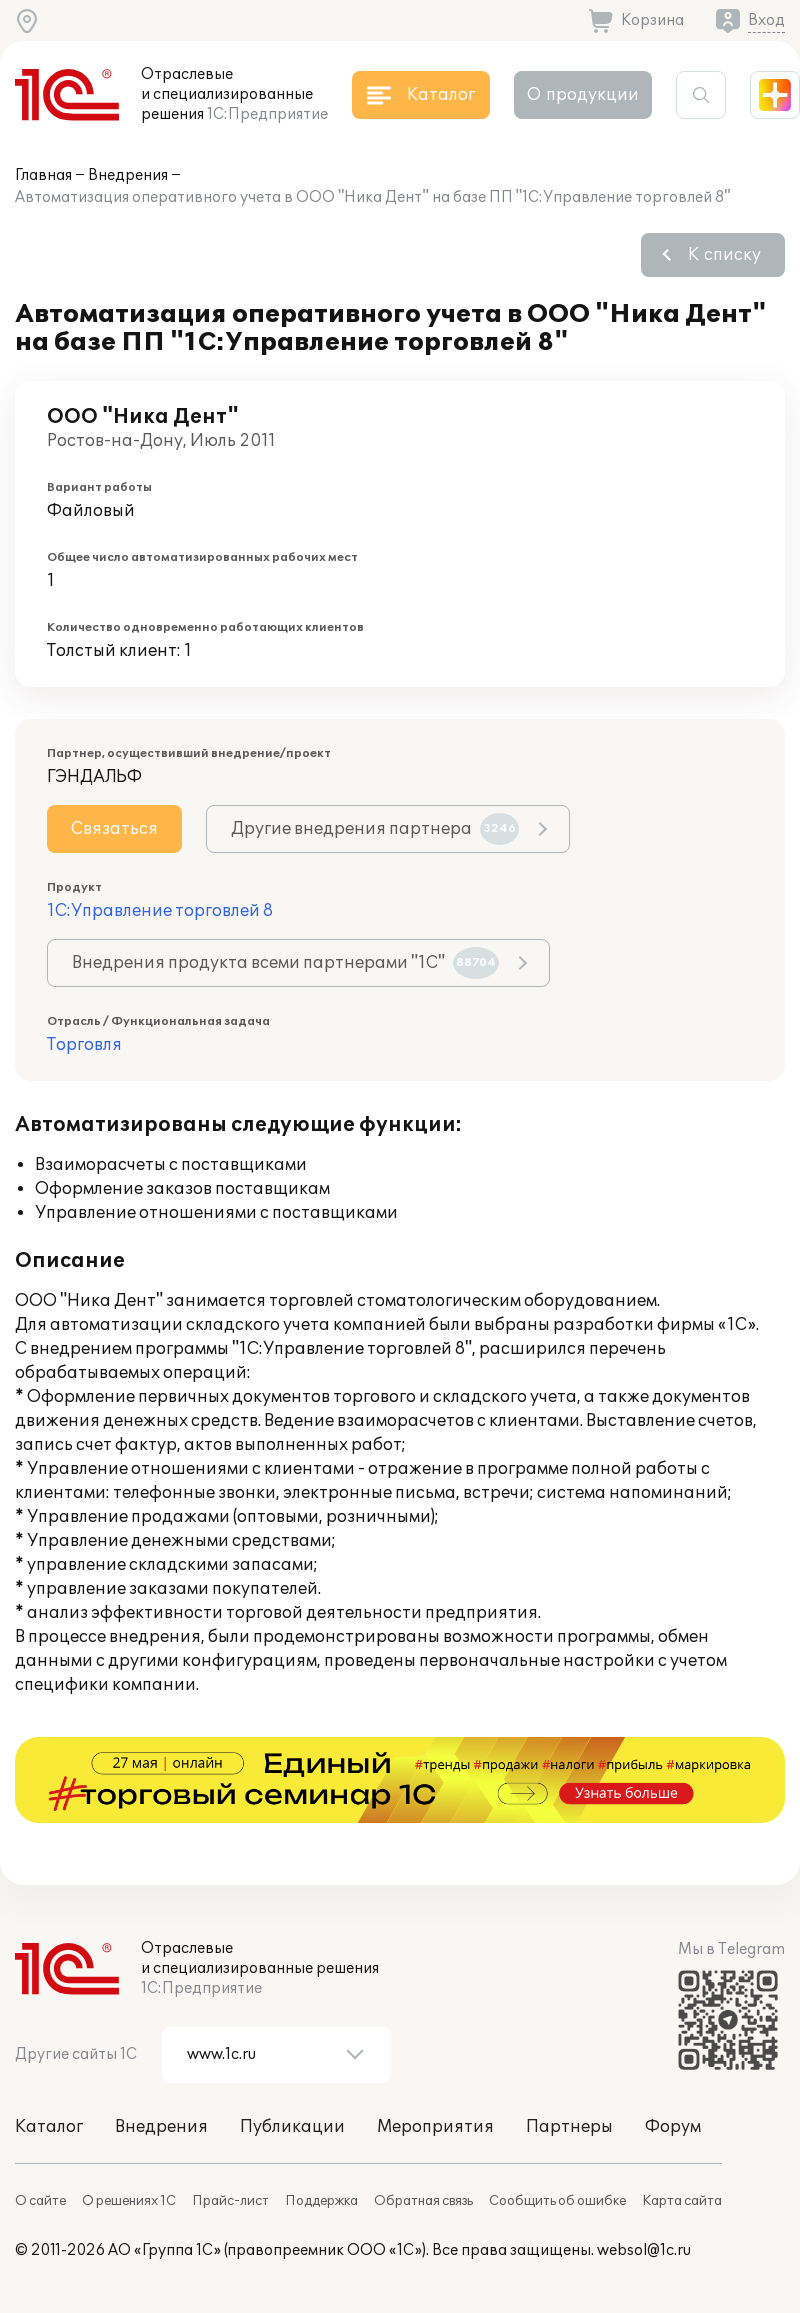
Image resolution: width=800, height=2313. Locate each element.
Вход (766, 20)
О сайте (40, 2201)
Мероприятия (435, 2127)
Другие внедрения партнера (375, 829)
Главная (43, 175)
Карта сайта (682, 2201)
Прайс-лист (230, 2201)
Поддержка (321, 2201)
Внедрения (128, 175)
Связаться (114, 829)
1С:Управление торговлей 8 (160, 911)
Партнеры (569, 2127)
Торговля (84, 1045)
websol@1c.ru (644, 2250)
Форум (673, 2127)
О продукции (583, 95)
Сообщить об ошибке (557, 2201)
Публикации (292, 2127)
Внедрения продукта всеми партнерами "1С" (285, 963)
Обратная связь (423, 2201)
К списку (724, 255)
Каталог (49, 2127)
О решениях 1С (129, 2201)
